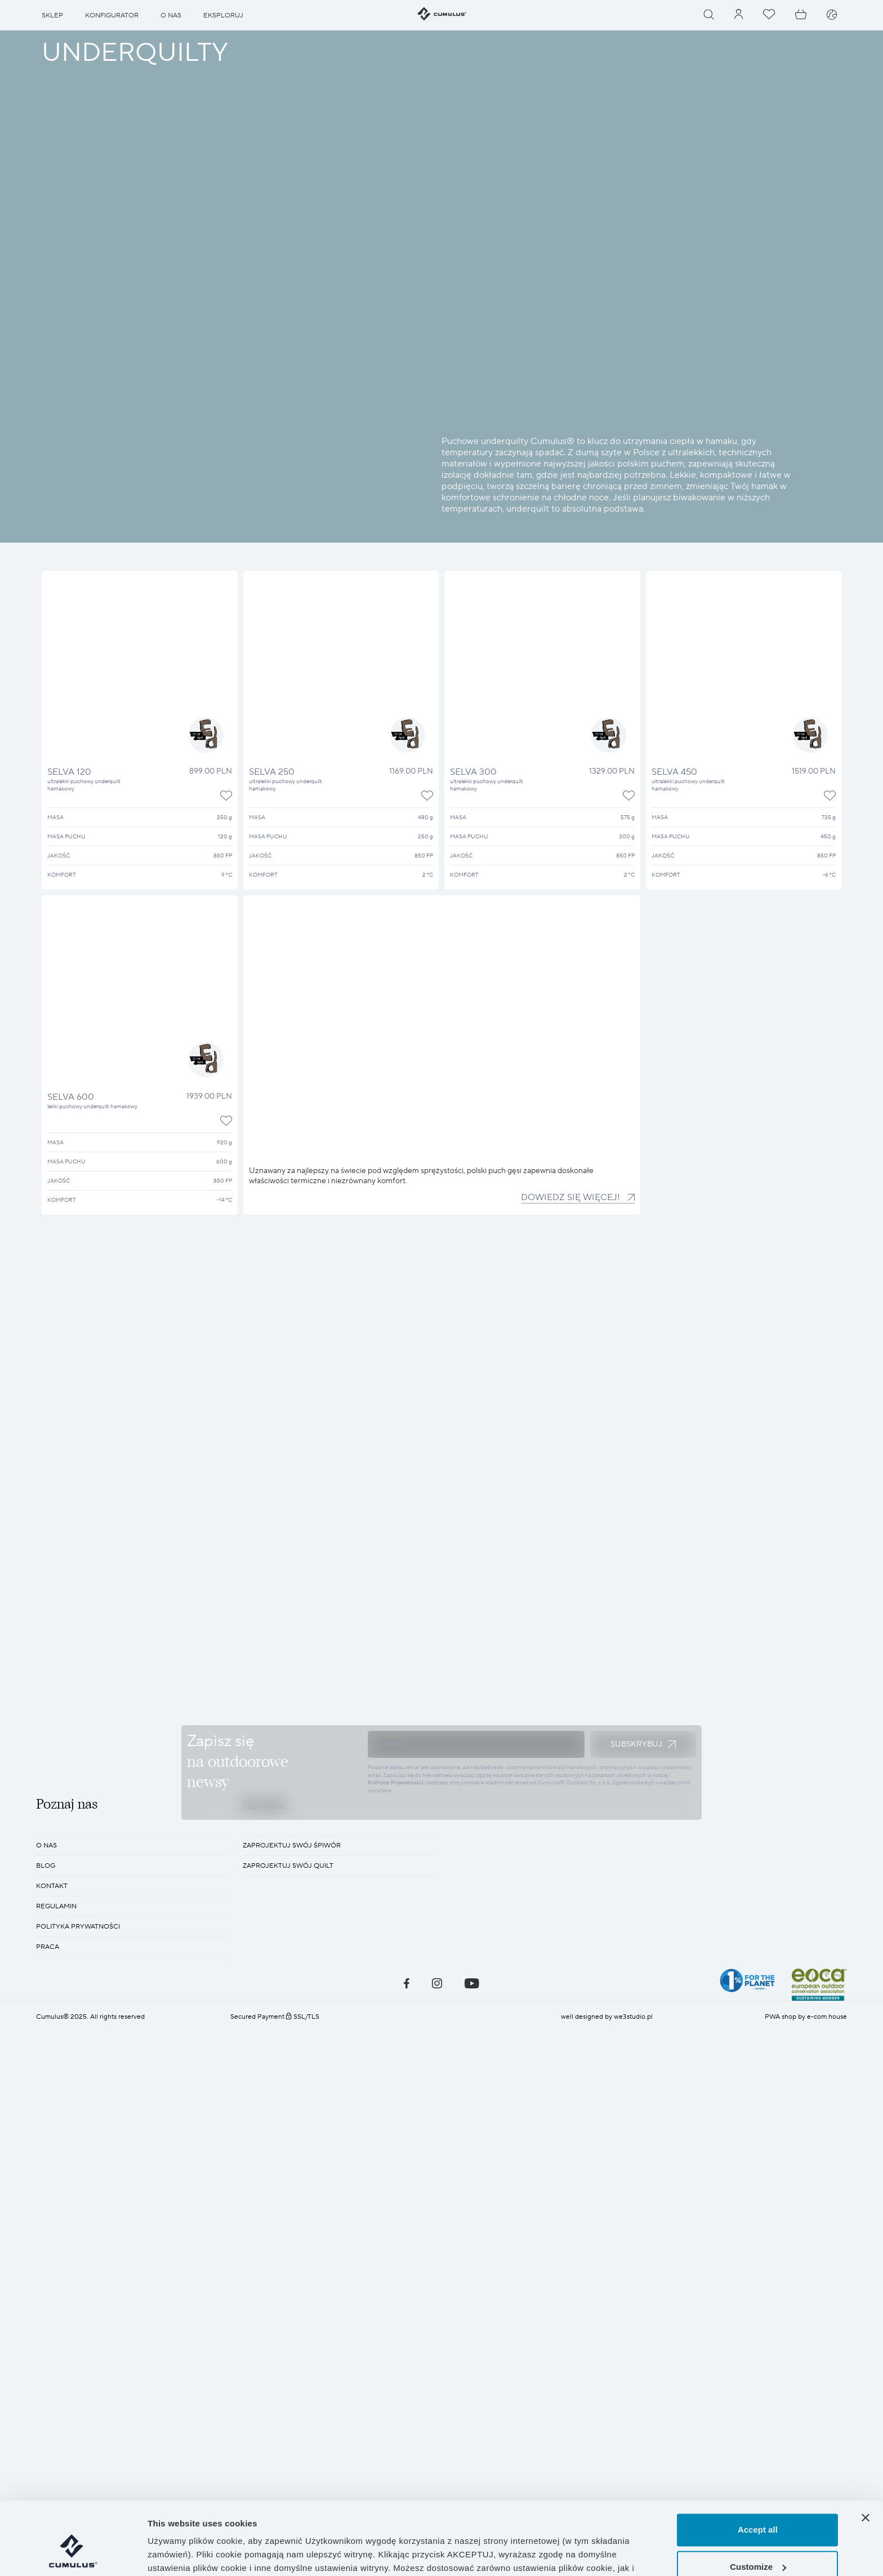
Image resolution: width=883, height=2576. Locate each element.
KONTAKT (52, 2254)
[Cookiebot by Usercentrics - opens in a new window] (73, 2554)
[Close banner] (865, 2459)
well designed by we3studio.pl (607, 2384)
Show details (174, 2554)
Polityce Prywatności (395, 1966)
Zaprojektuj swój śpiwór (292, 2214)
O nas (46, 2214)
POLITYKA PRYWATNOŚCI (78, 2295)
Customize (758, 2507)
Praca (47, 2315)
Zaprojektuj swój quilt (288, 2234)
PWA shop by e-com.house (806, 2384)
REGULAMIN (56, 2275)
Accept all (758, 2471)
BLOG (45, 2234)
